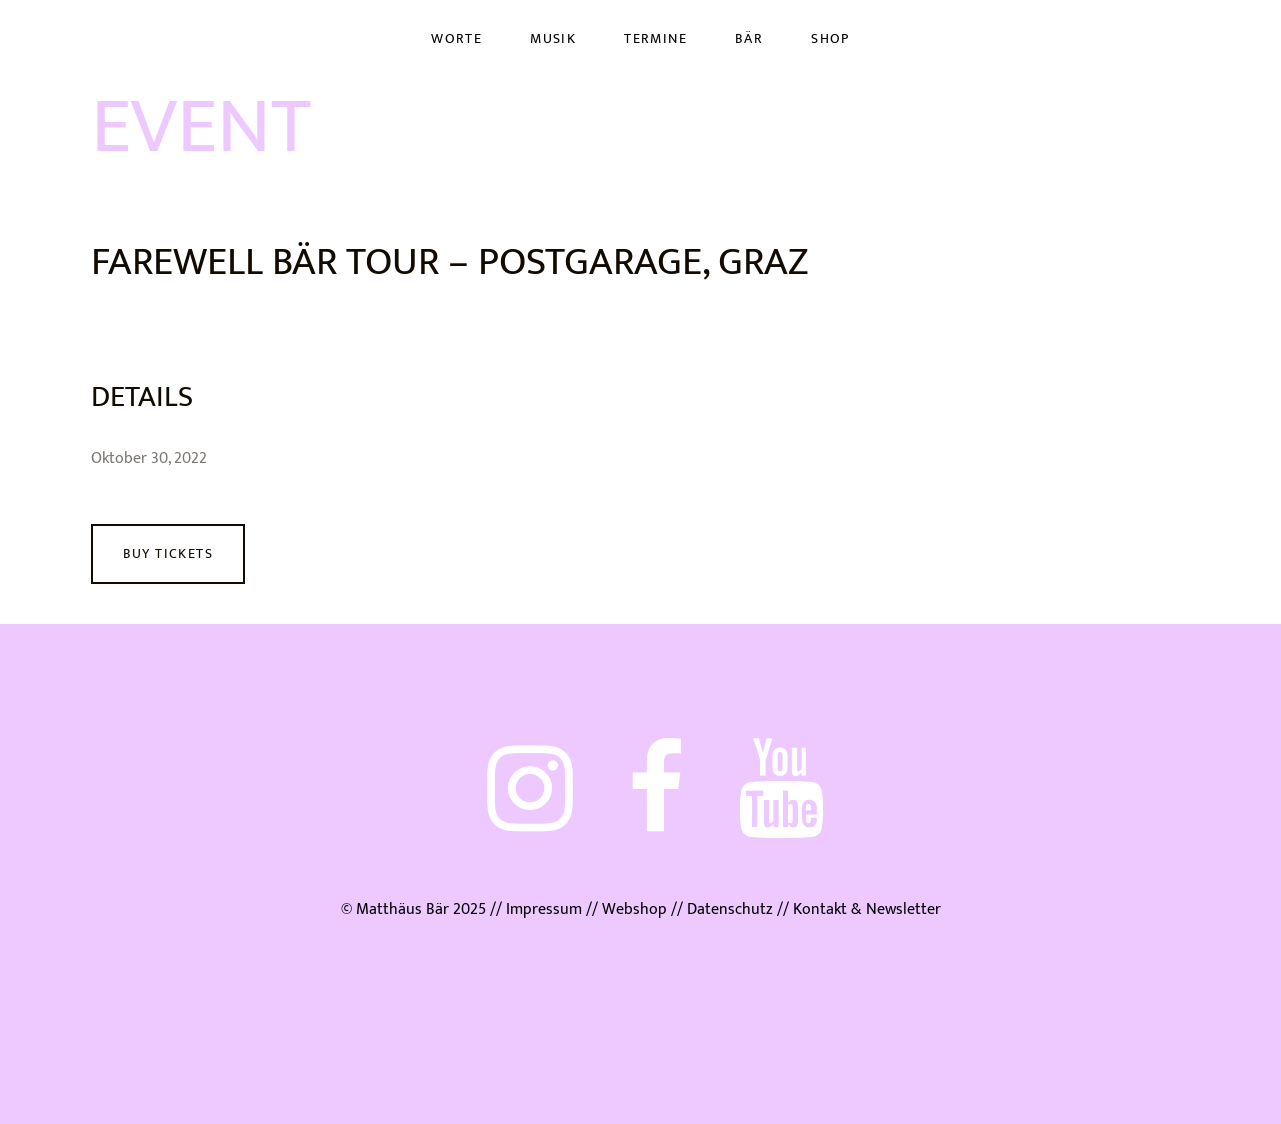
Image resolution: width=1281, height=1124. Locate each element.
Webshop (634, 909)
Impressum (544, 909)
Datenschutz (730, 909)
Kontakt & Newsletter (865, 909)
